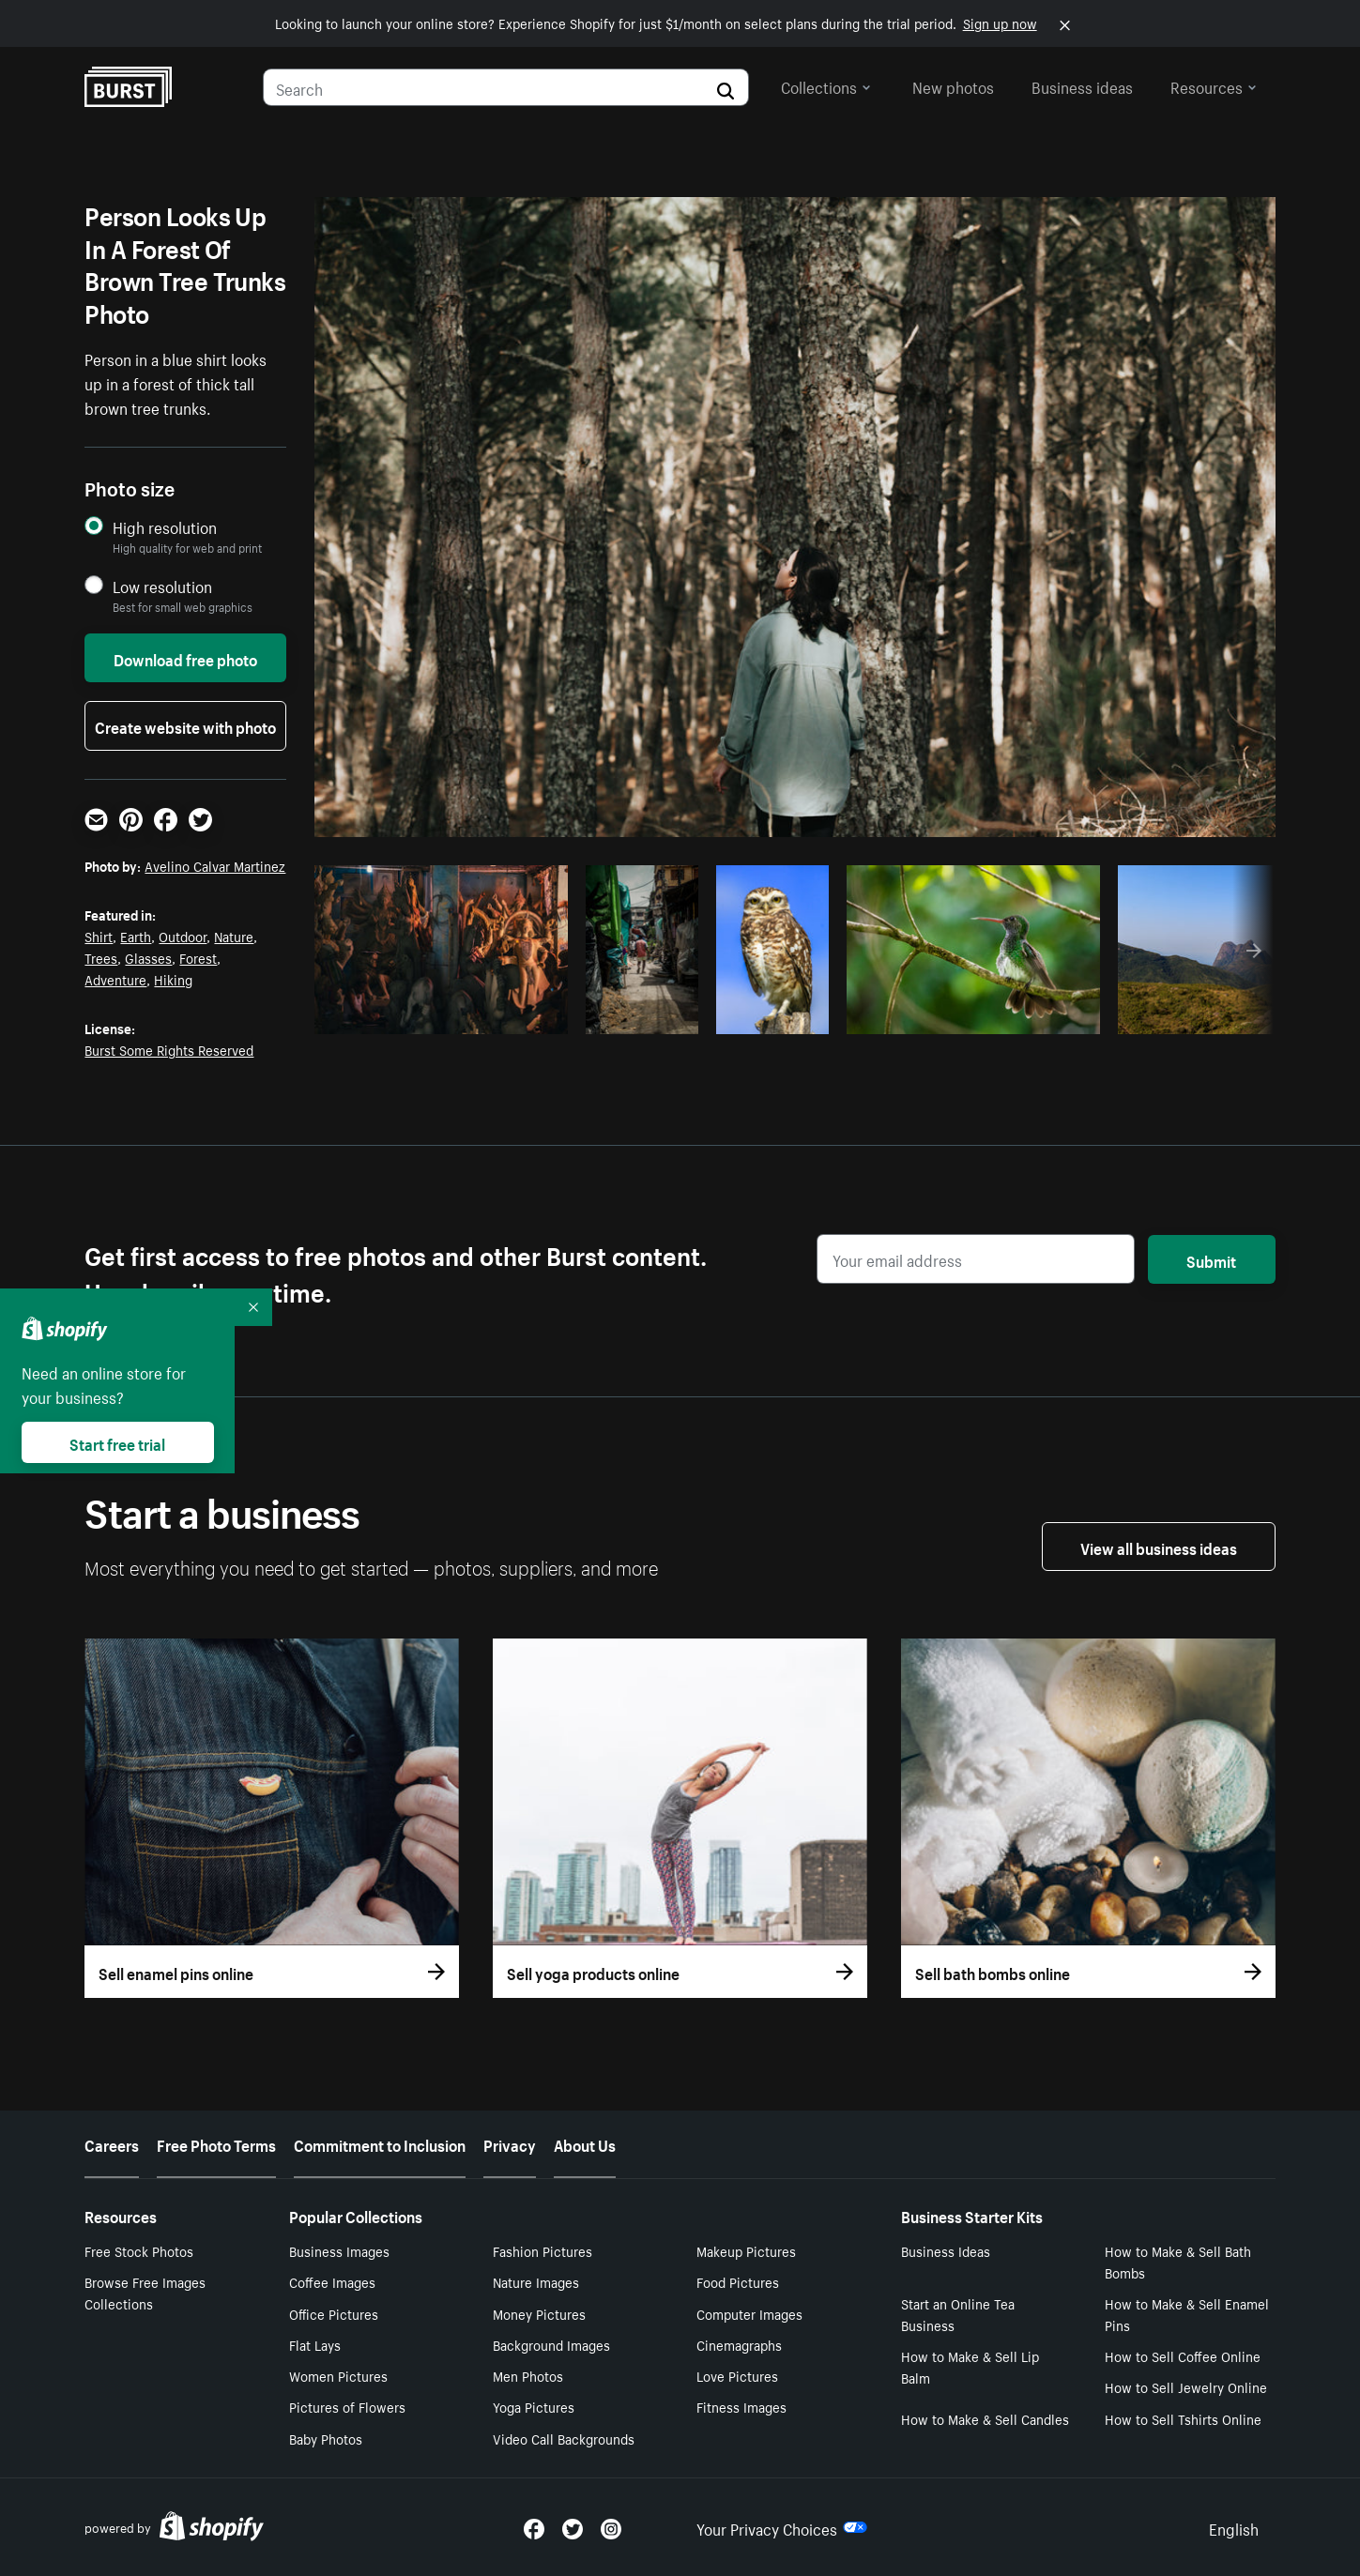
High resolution (165, 527)
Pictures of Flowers (347, 2406)
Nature (233, 935)
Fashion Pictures (542, 2250)
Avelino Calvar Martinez (215, 865)
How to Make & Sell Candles (985, 2418)
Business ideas (1082, 85)
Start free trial (117, 1442)
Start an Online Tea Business (958, 2314)
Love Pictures (737, 2375)
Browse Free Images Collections (145, 2292)
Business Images (339, 2250)
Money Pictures (539, 2313)
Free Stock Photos (138, 2250)
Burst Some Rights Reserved (168, 1049)
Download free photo (185, 658)
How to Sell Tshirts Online (1183, 2418)
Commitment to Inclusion (380, 2143)
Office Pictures (333, 2313)
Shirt (98, 935)
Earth (135, 935)
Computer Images (749, 2313)
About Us (585, 2143)
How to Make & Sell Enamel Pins (1187, 2314)
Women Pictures (338, 2375)
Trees (100, 957)
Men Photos (528, 2375)
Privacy (509, 2143)
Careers (111, 2143)
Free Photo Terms (216, 2143)
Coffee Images (332, 2281)
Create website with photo (185, 725)
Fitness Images (741, 2406)
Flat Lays (315, 2344)
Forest (198, 957)
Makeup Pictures (746, 2250)
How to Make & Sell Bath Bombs (1178, 2261)
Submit (1211, 1259)
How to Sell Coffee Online (1183, 2355)
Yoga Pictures (533, 2406)
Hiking (173, 978)
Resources (1213, 85)
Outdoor (182, 935)
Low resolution (162, 586)
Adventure (115, 978)
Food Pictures (737, 2281)
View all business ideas (1158, 1546)
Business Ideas (945, 2250)
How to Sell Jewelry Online (1186, 2386)
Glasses (148, 957)
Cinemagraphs (739, 2344)
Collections (826, 85)
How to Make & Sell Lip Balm (970, 2366)
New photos (953, 85)
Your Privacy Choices (781, 2527)
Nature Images (536, 2281)
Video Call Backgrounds (563, 2438)
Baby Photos (325, 2438)
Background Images (551, 2344)
